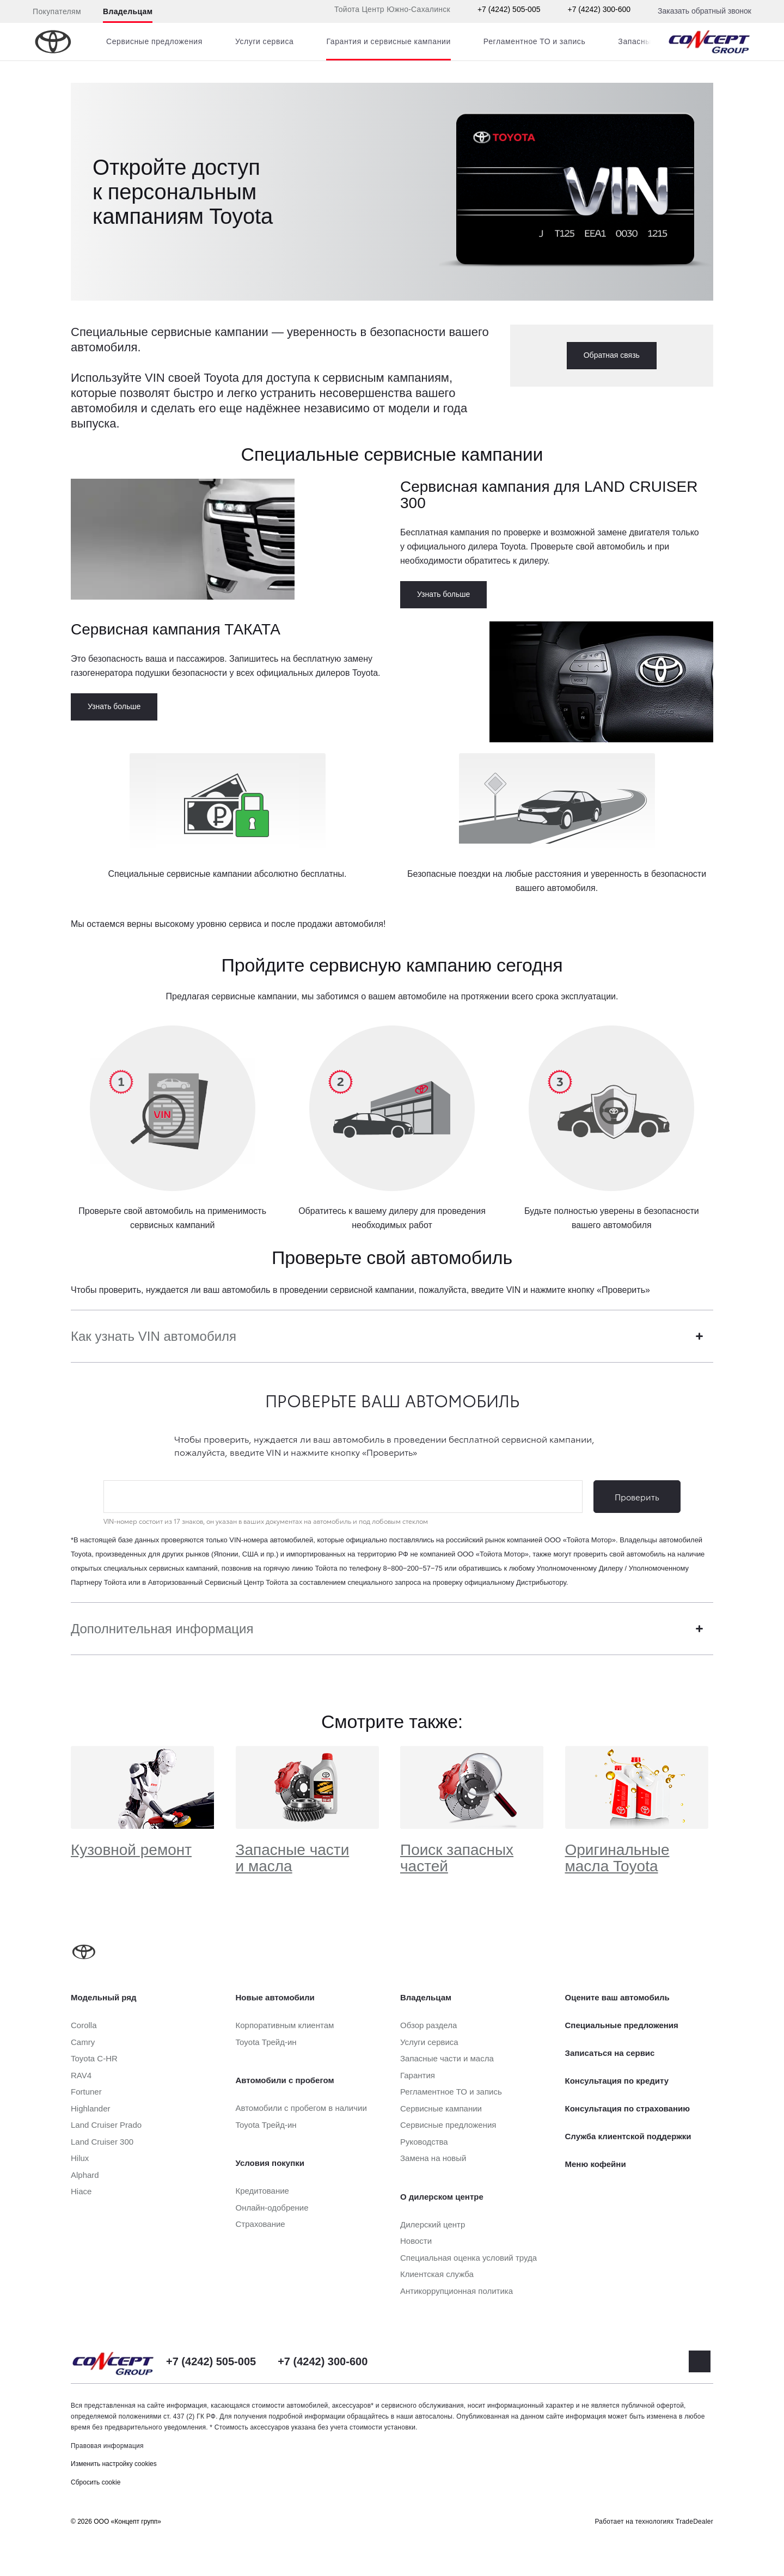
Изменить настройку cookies (114, 2464)
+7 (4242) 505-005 (509, 9)
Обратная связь (612, 355)
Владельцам (127, 11)
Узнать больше (443, 594)
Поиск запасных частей (456, 1858)
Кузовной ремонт (131, 1849)
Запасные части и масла (293, 1858)
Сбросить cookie (95, 2482)
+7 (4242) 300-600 (598, 9)
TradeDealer (694, 2521)
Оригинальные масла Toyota (617, 1858)
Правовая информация (107, 2446)
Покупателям (57, 11)
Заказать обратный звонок (704, 11)
